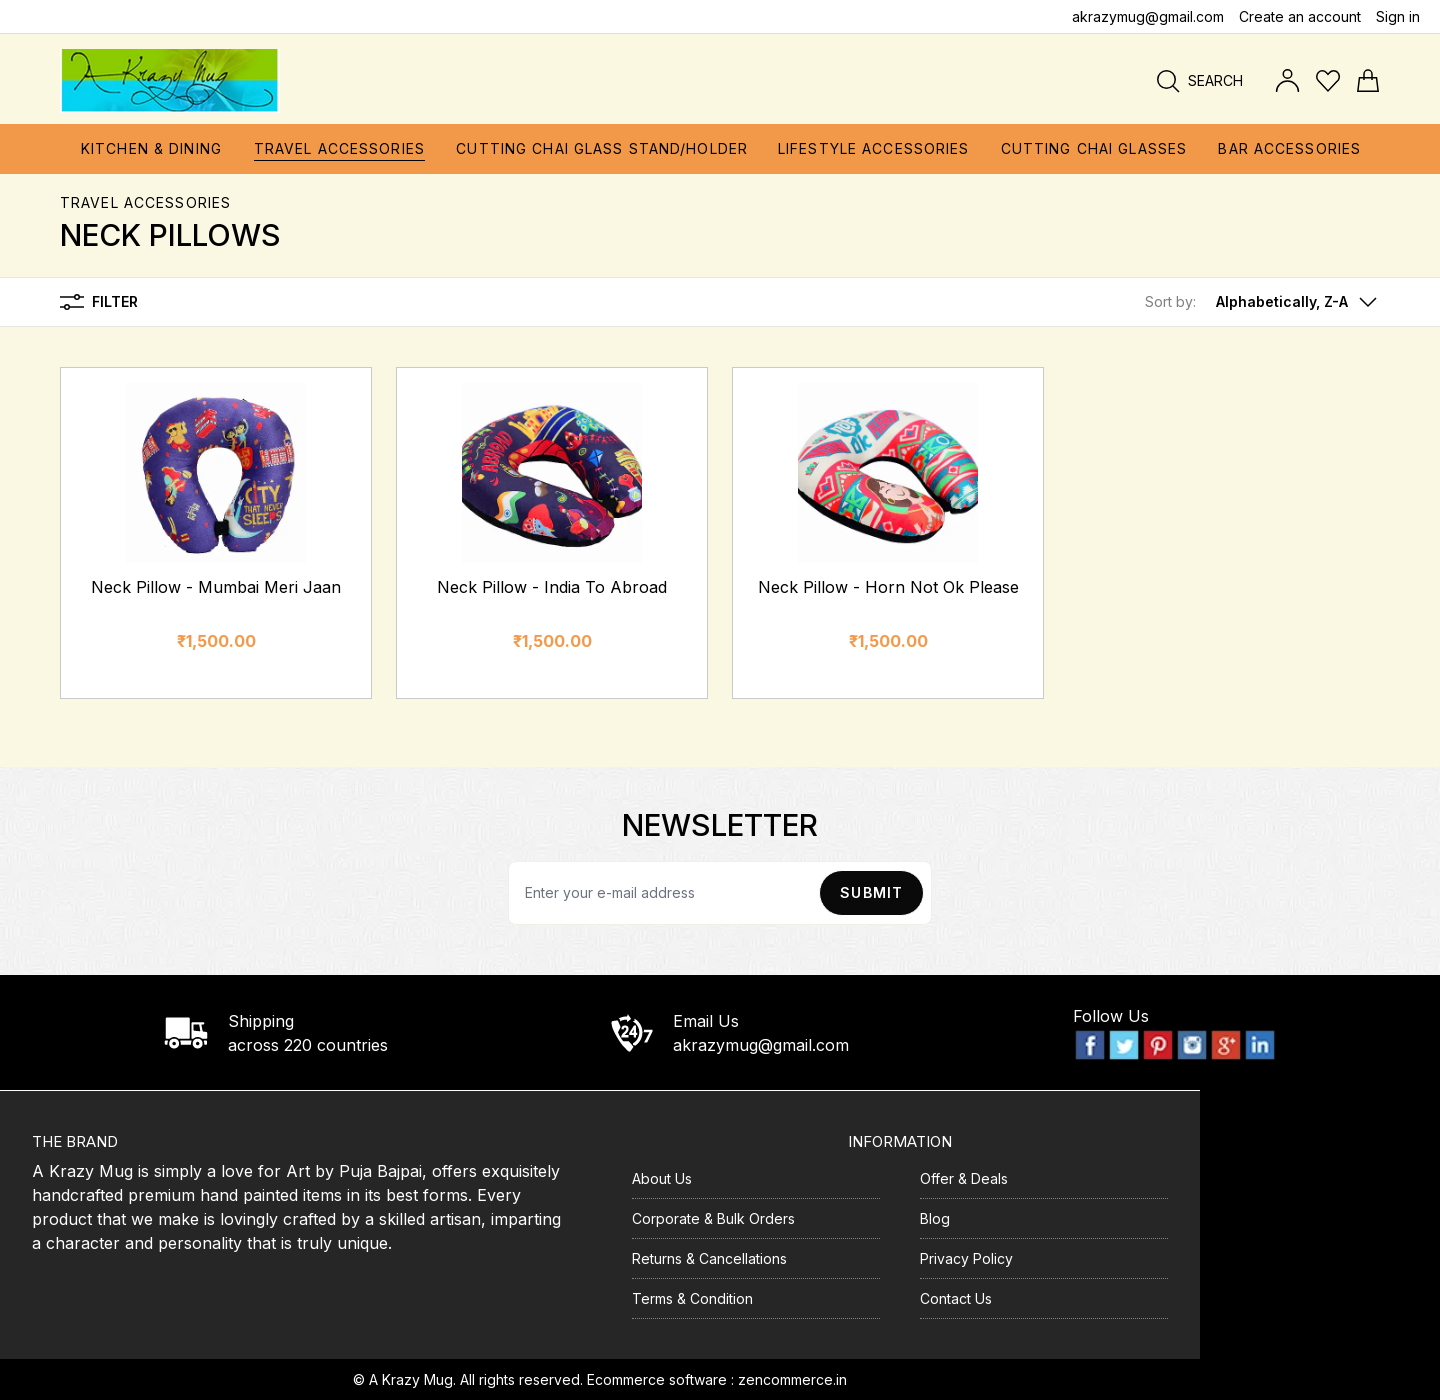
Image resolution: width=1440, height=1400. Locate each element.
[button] (1262, 302)
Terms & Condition (692, 1298)
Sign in (1398, 16)
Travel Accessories (145, 202)
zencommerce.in (792, 1379)
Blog (935, 1218)
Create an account (1300, 16)
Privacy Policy (966, 1258)
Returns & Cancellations (709, 1258)
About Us (662, 1178)
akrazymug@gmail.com (1148, 16)
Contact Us (956, 1298)
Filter (99, 302)
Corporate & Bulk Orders (713, 1218)
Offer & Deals (964, 1178)
